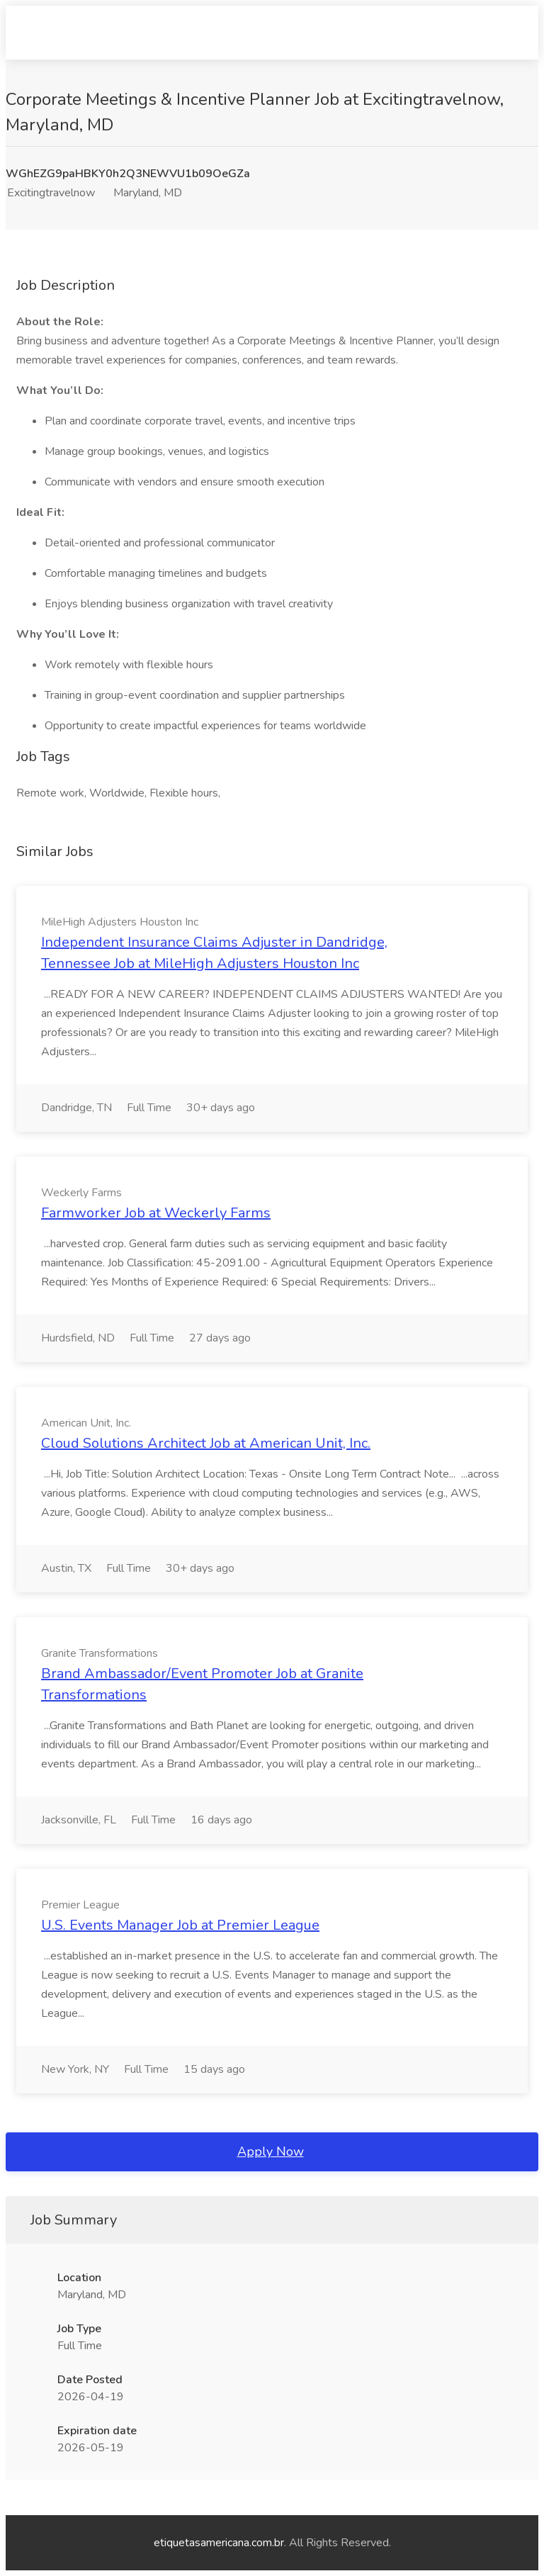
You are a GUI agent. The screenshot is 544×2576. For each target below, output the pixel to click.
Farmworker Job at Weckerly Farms (156, 1212)
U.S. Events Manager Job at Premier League (180, 1925)
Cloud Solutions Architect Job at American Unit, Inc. (205, 1443)
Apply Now (270, 2151)
